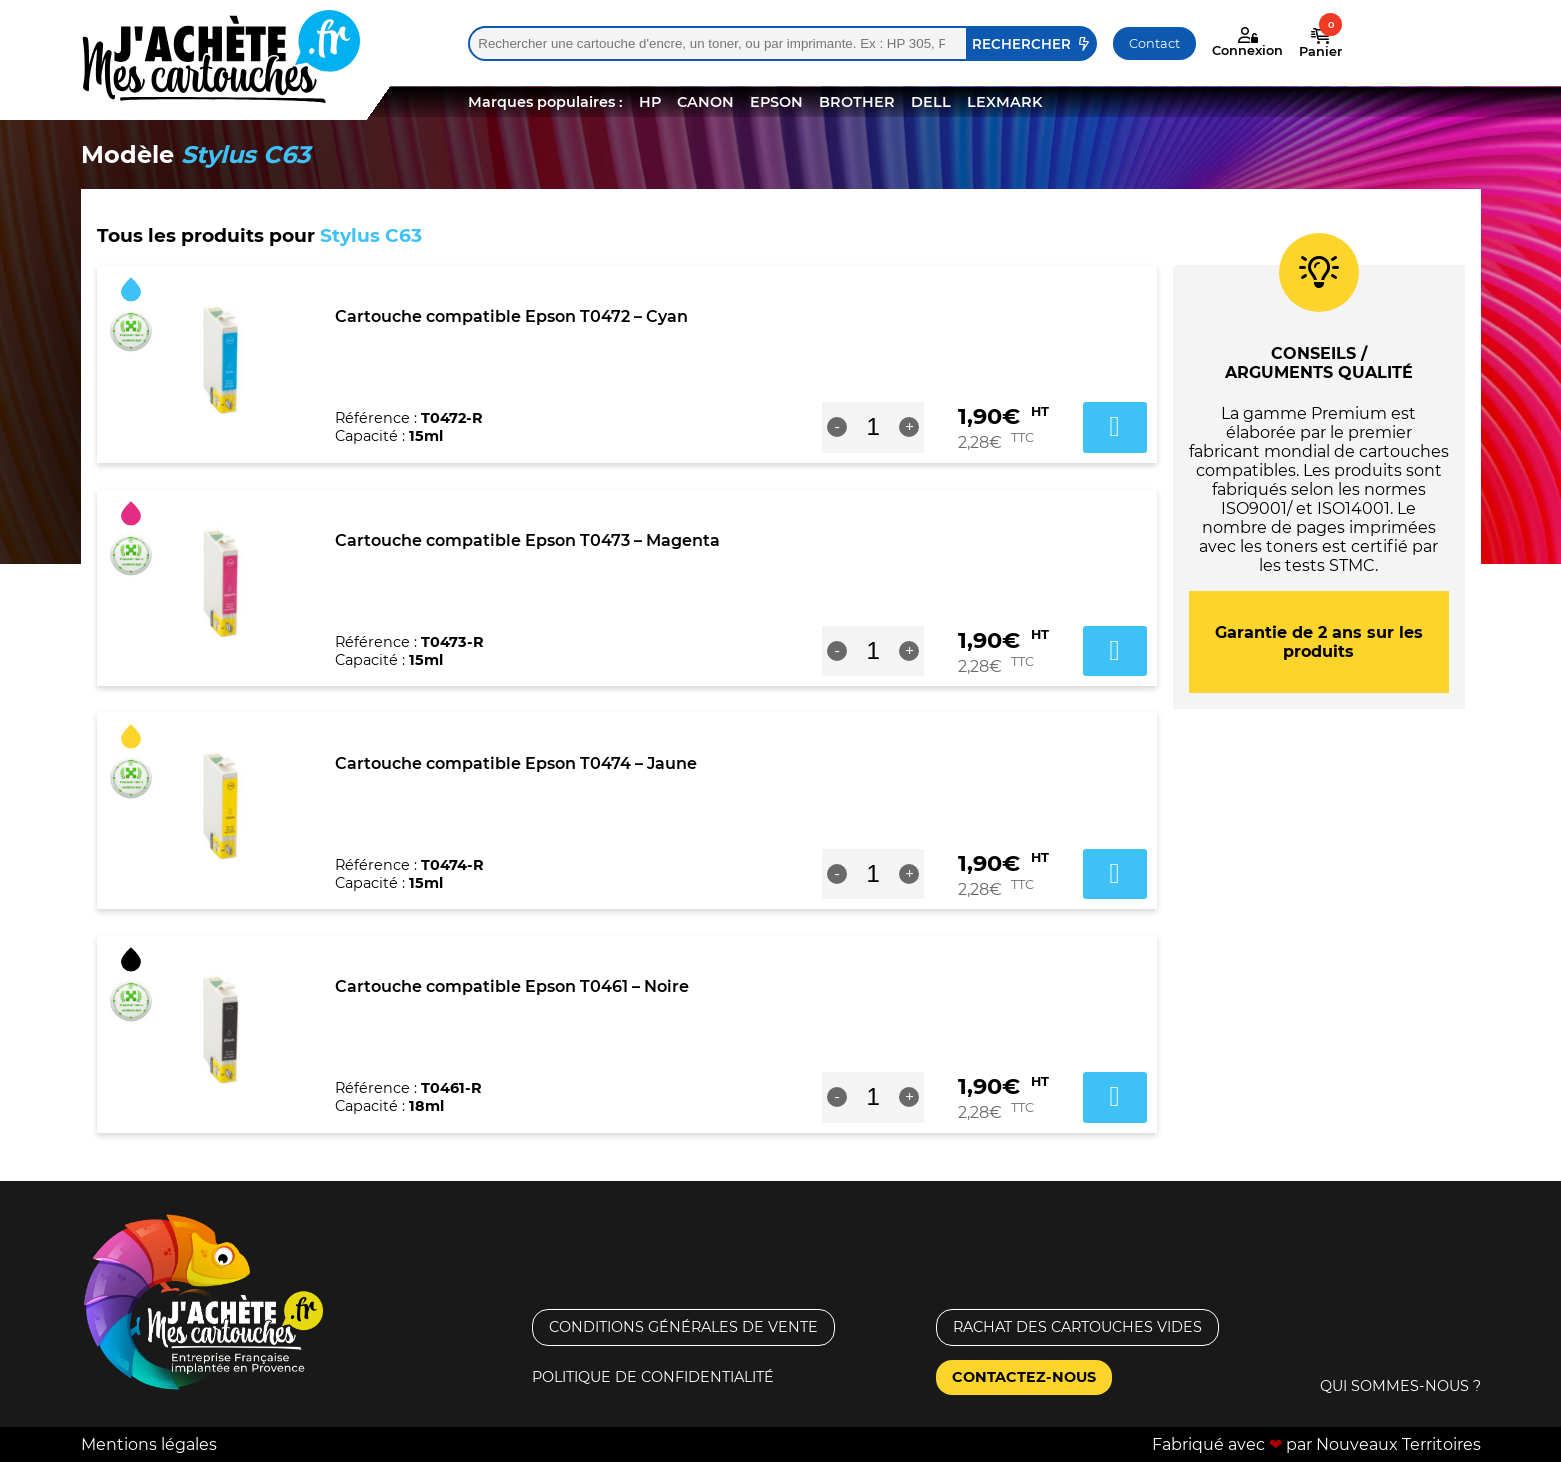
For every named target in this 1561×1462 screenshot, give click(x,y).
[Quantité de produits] (873, 427)
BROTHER (857, 102)
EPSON (776, 102)
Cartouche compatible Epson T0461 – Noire (512, 986)
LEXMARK (1004, 102)
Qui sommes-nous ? (1400, 1386)
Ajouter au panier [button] (1115, 427)
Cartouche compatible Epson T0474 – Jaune (516, 763)
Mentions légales (149, 1444)
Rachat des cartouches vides (1077, 1327)
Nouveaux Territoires (1398, 1444)
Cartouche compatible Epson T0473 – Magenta (527, 540)
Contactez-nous (1024, 1377)
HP (650, 102)
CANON (705, 102)
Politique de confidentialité (653, 1377)
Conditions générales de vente (683, 1327)
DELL (931, 102)
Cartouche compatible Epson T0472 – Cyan (511, 316)
